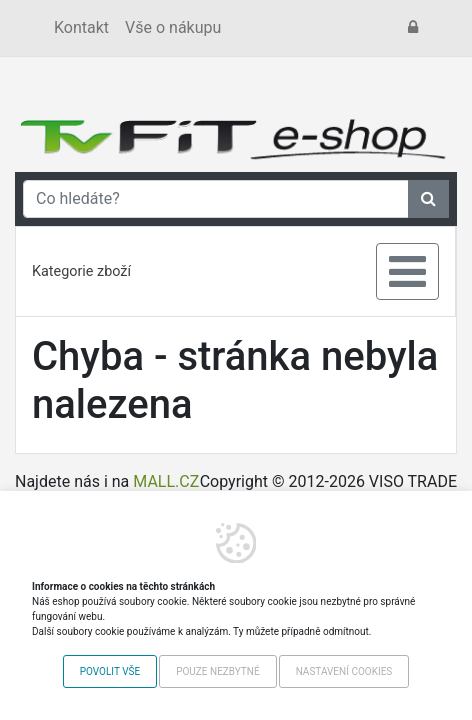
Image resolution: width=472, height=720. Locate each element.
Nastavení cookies (344, 671)
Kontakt (81, 27)
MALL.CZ (166, 481)
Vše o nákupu (173, 27)
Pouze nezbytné (217, 671)
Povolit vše (110, 671)
